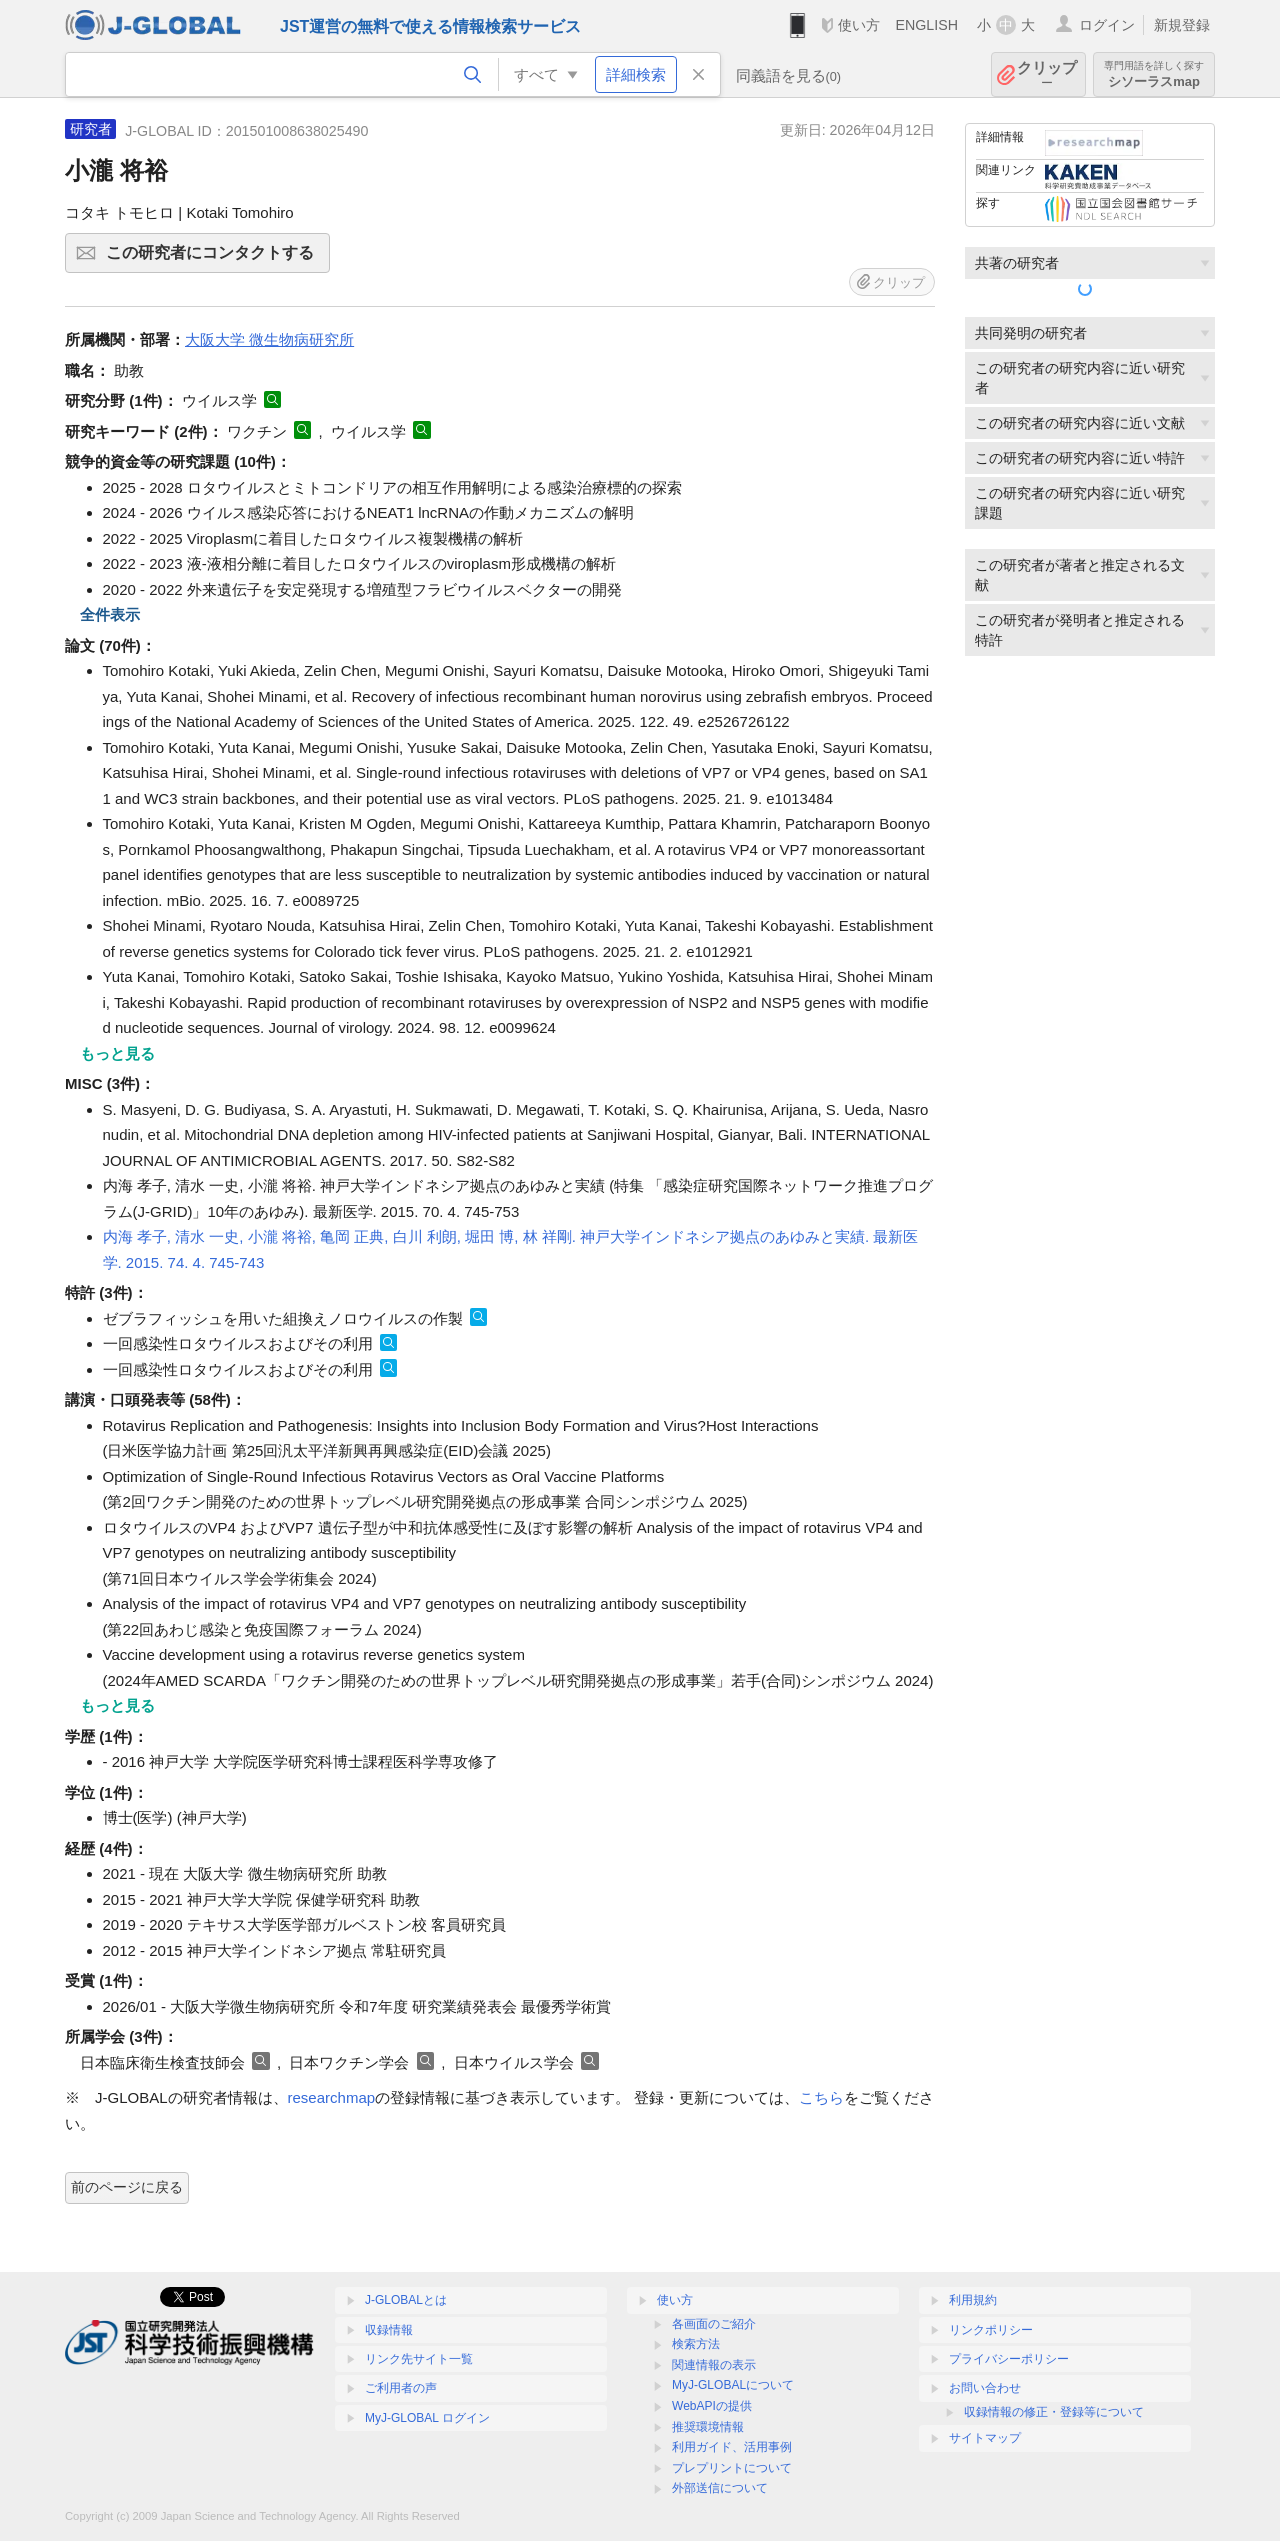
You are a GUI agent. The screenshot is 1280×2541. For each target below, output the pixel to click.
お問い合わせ (985, 2388)
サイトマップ (985, 2438)
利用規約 (973, 2300)
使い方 (859, 25)
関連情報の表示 (714, 2365)
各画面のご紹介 (714, 2324)
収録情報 (389, 2330)
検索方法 (696, 2344)
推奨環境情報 (708, 2427)
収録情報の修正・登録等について (1054, 2412)
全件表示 (110, 614)
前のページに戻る (127, 2187)
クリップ (1047, 74)
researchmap (332, 2097)
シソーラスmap (1154, 74)
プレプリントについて (732, 2468)
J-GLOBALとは (406, 2300)
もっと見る (117, 1053)
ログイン (1107, 25)
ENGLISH (926, 25)
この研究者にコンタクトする (215, 259)
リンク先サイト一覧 (419, 2359)
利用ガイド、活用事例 (732, 2447)
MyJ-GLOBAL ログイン (427, 2418)
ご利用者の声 (401, 2388)
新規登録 (1182, 25)
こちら (821, 2097)
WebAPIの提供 (712, 2406)
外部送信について (720, 2488)
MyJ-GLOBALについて (733, 2385)
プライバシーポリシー (1009, 2359)
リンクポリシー (991, 2330)
